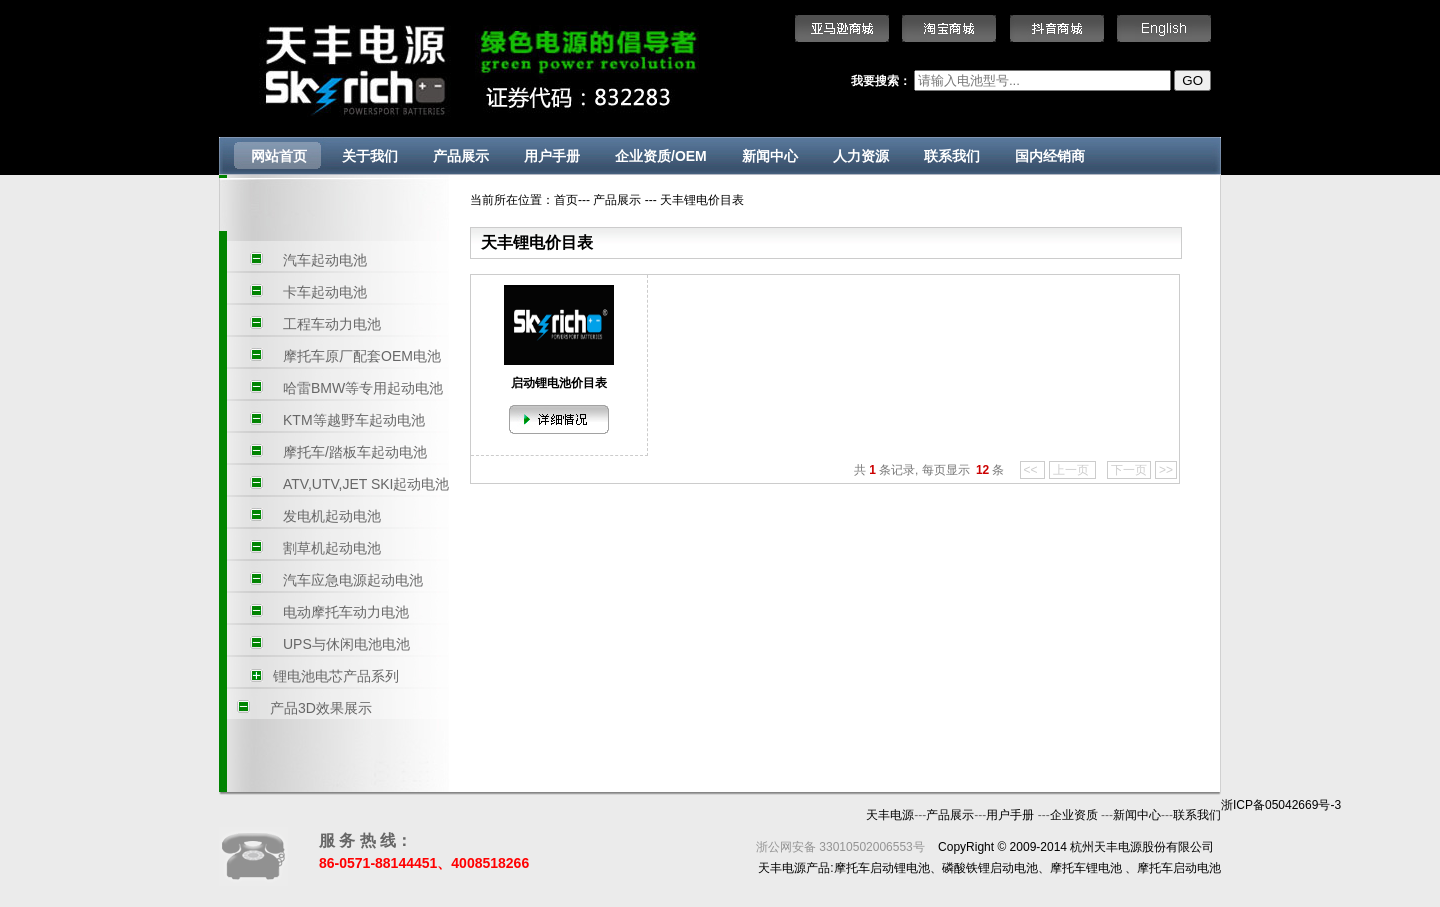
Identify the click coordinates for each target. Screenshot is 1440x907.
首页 (566, 200)
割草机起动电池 (332, 548)
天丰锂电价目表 (702, 200)
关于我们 (370, 156)
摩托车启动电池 (1179, 868)
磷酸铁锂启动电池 (990, 868)
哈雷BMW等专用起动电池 (363, 388)
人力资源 (861, 156)
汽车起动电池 (325, 260)
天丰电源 (890, 815)
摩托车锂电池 (1086, 868)
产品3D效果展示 (321, 708)
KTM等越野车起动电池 (354, 420)
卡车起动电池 (325, 292)
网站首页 (279, 156)
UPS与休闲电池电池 (346, 644)
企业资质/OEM (661, 156)
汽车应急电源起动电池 (353, 580)
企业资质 (1075, 815)
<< (1032, 470)
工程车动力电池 (332, 324)
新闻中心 (770, 156)
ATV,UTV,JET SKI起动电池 (366, 484)
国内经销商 (1050, 156)
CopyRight (966, 847)
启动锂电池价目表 (559, 383)
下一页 (1129, 470)
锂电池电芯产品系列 (336, 676)
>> (1166, 470)
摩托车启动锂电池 (882, 868)
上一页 (1072, 470)
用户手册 (552, 156)
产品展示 (461, 156)
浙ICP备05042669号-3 (1281, 805)
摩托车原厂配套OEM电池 (362, 356)
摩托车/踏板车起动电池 (355, 452)
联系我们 (952, 156)
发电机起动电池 (332, 516)
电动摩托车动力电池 (346, 612)
